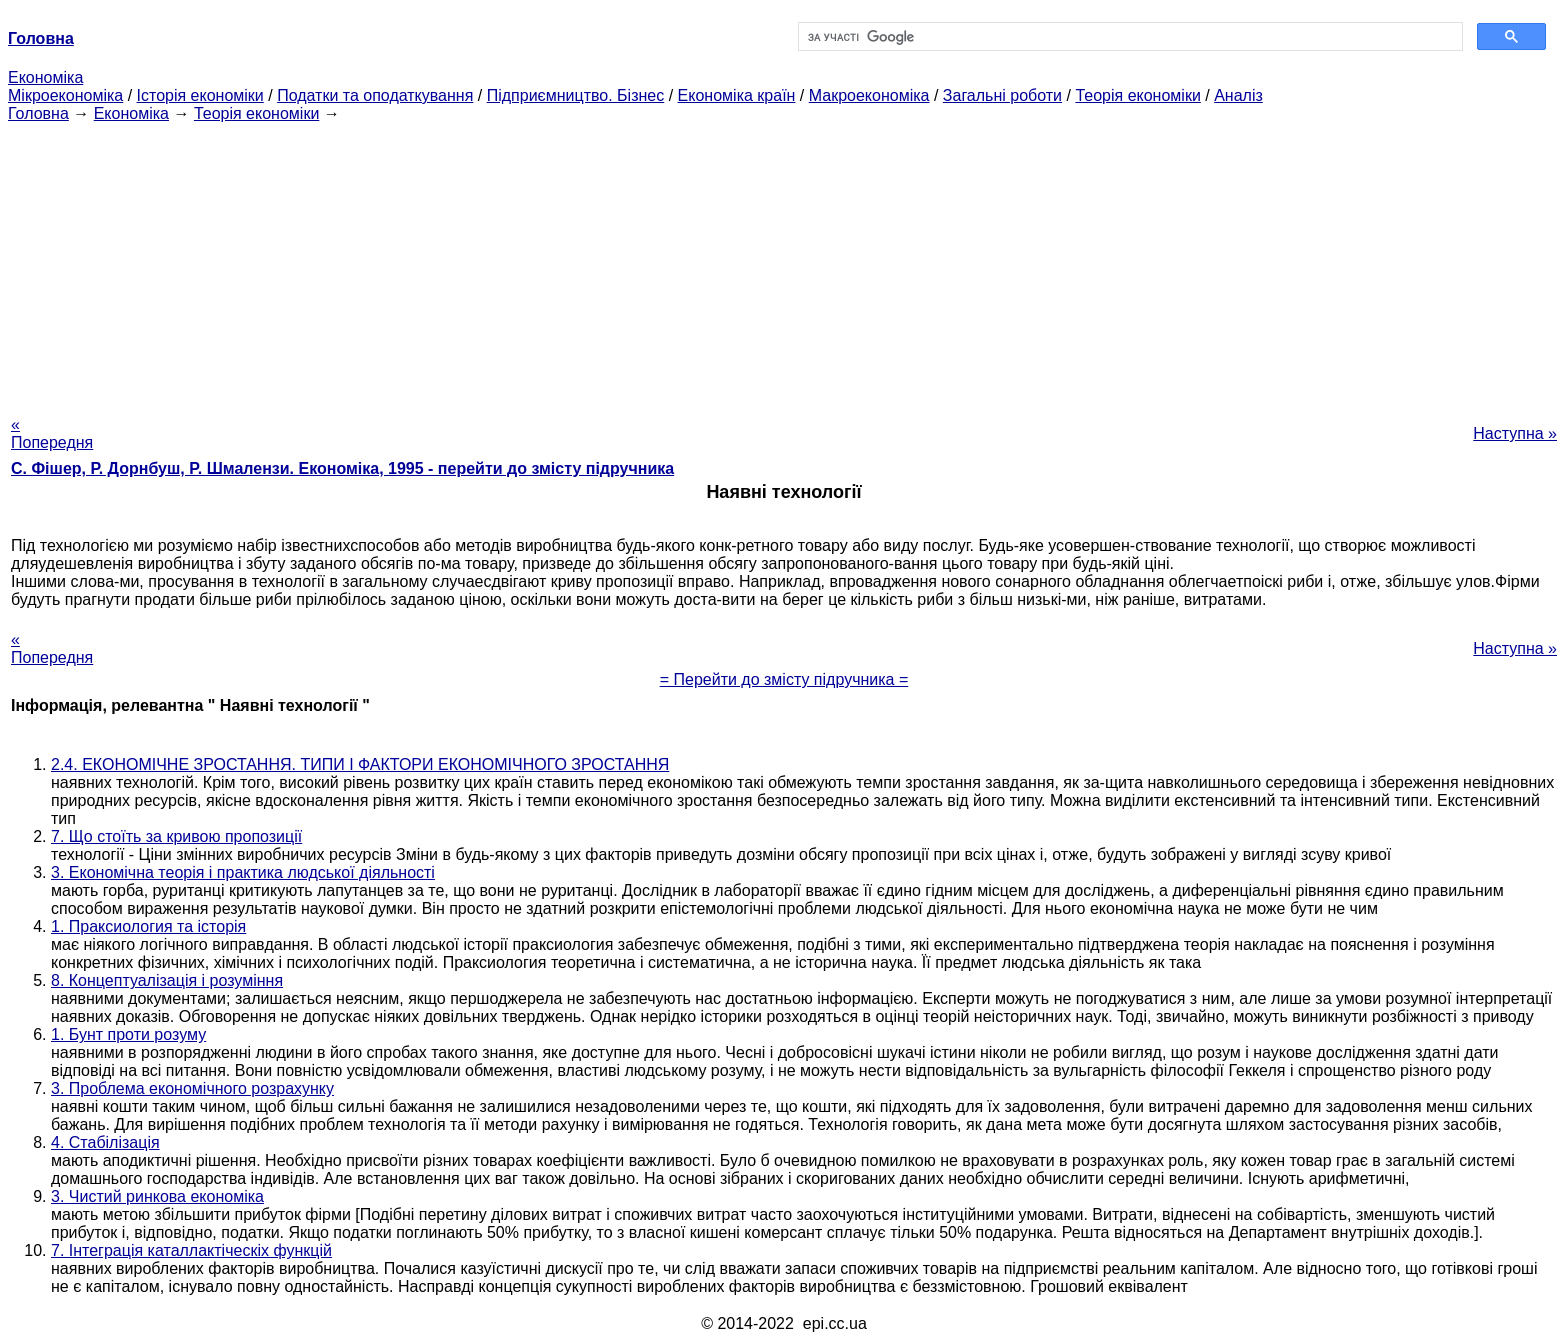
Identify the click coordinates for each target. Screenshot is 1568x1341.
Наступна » (1515, 433)
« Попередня (52, 433)
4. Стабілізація (105, 1142)
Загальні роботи (1002, 95)
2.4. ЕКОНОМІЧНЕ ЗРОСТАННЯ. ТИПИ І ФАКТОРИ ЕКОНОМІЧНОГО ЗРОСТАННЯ (360, 764)
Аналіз (1238, 95)
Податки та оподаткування (375, 95)
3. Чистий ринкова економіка (157, 1196)
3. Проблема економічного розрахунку (192, 1088)
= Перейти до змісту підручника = (784, 679)
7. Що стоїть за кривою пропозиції (176, 836)
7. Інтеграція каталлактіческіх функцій (191, 1250)
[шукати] (1128, 37)
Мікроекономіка (65, 95)
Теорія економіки (1137, 95)
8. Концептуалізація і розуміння (167, 980)
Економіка (45, 77)
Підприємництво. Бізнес (576, 95)
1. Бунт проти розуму (128, 1034)
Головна (38, 113)
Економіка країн (737, 95)
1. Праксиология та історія (148, 926)
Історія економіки (200, 95)
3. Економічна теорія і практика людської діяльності (243, 872)
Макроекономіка (869, 95)
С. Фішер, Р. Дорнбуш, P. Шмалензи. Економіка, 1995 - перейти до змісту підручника (342, 468)
